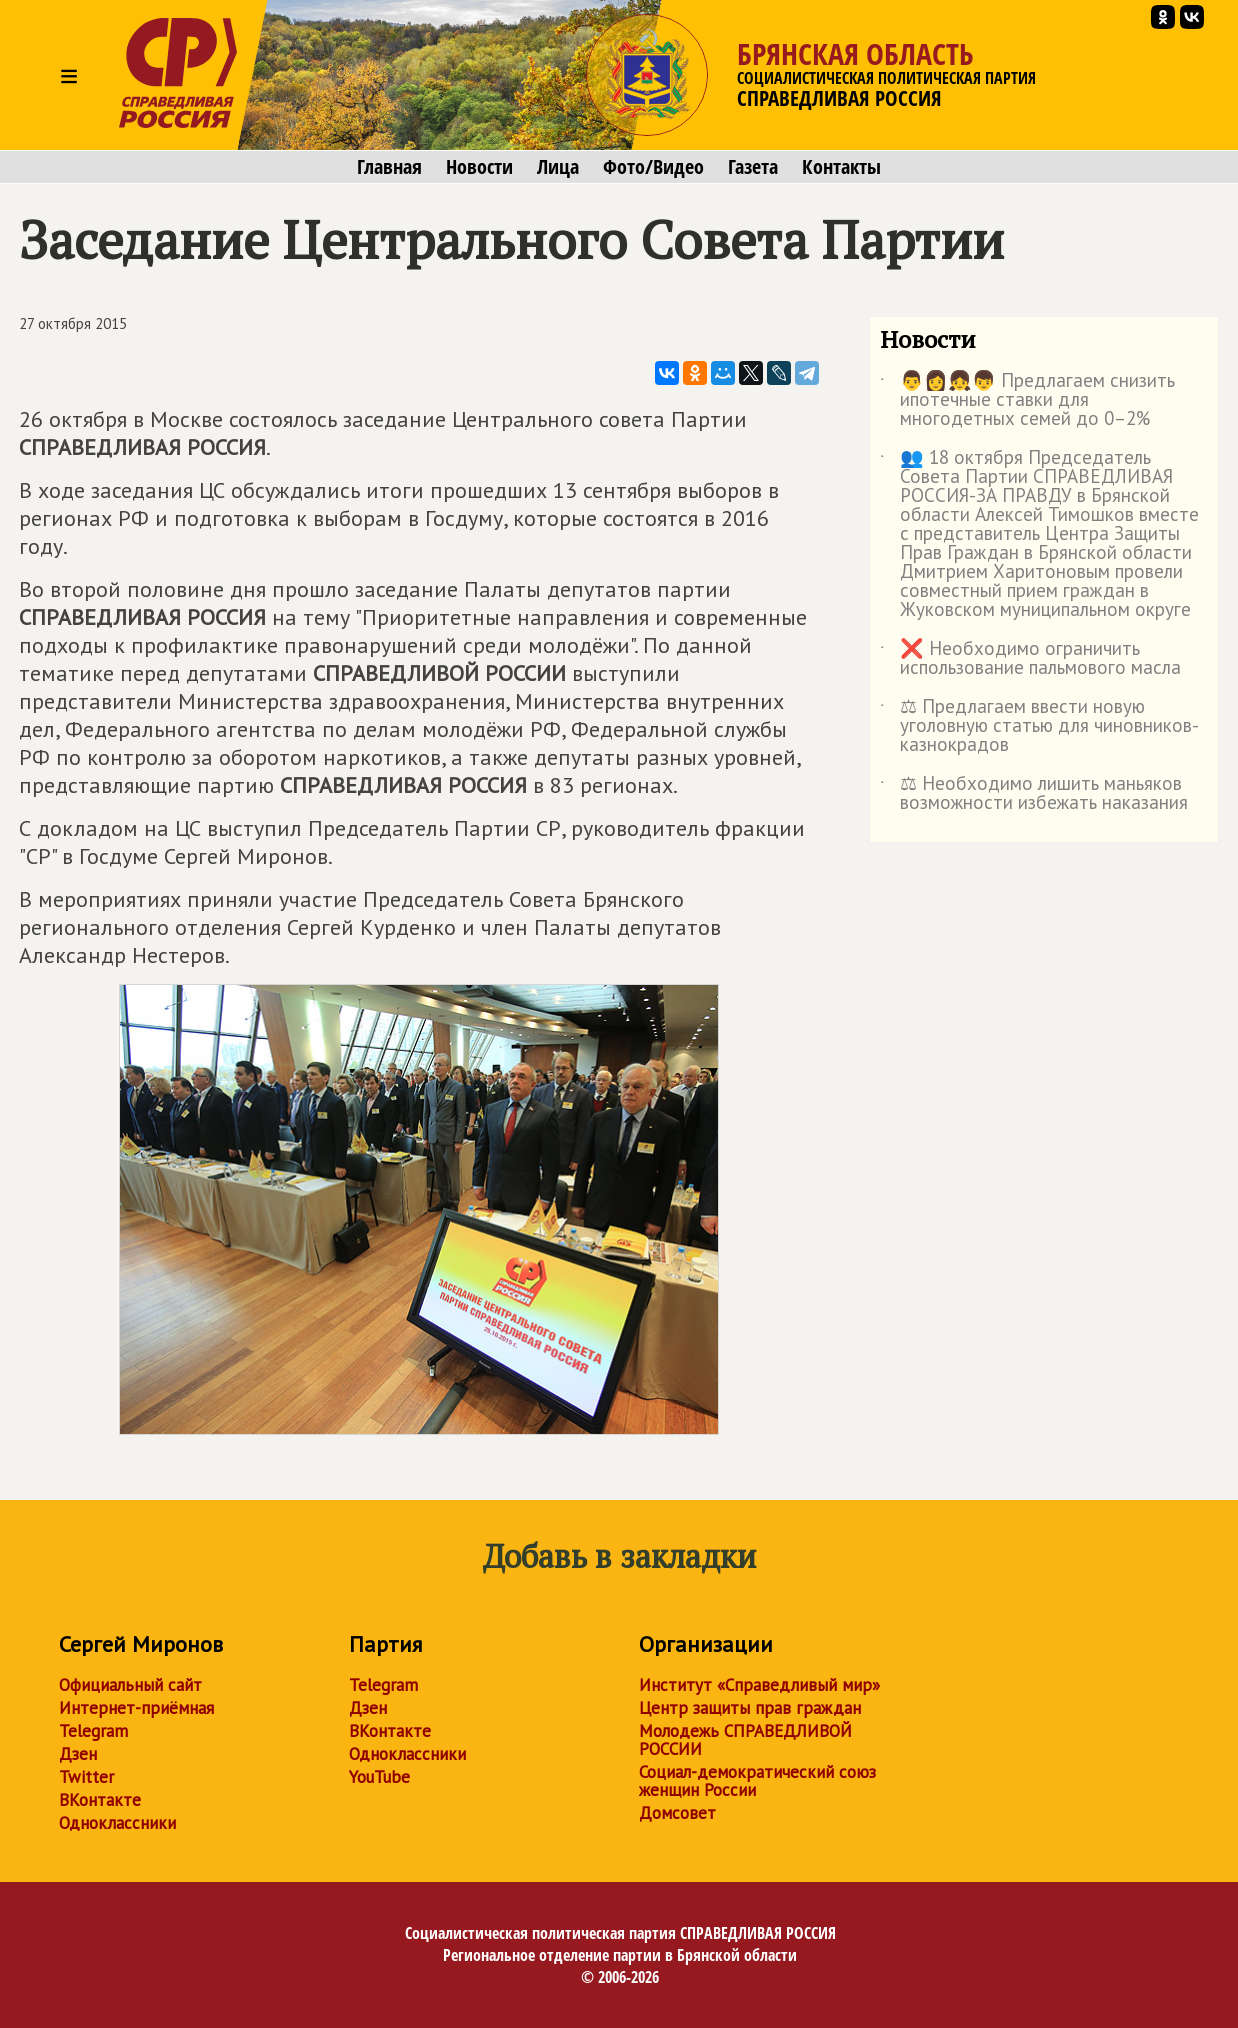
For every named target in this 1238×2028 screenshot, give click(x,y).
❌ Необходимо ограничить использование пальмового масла (1030, 659)
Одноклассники (117, 1823)
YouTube (379, 1777)
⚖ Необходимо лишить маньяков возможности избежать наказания (1034, 794)
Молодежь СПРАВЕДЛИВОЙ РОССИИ (745, 1740)
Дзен (78, 1754)
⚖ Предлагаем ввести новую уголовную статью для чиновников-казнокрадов (1039, 726)
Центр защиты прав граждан (750, 1708)
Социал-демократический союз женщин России (757, 1781)
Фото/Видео (653, 167)
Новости (479, 167)
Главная (389, 167)
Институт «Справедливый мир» (759, 1685)
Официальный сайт (130, 1685)
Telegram (93, 1731)
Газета (753, 167)
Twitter (86, 1777)
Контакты (841, 167)
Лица (558, 167)
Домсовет (677, 1813)
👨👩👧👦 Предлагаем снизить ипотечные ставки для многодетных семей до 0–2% (1027, 400)
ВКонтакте (100, 1800)
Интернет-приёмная (136, 1708)
